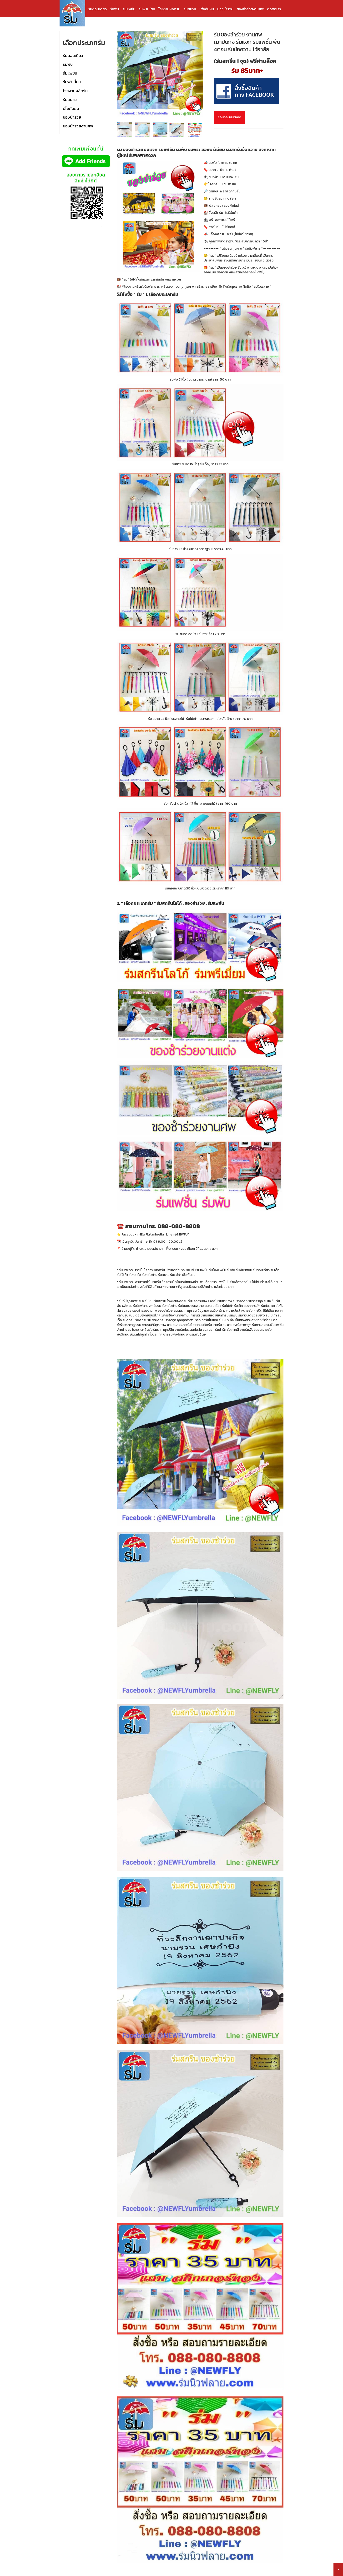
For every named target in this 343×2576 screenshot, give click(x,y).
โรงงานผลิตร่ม (169, 9)
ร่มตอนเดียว (97, 9)
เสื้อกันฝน (206, 9)
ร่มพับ (114, 9)
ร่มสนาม (190, 9)
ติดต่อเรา (274, 9)
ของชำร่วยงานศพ (250, 9)
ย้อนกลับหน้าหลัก (229, 117)
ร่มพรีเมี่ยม (147, 9)
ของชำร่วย (225, 9)
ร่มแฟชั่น (128, 9)
